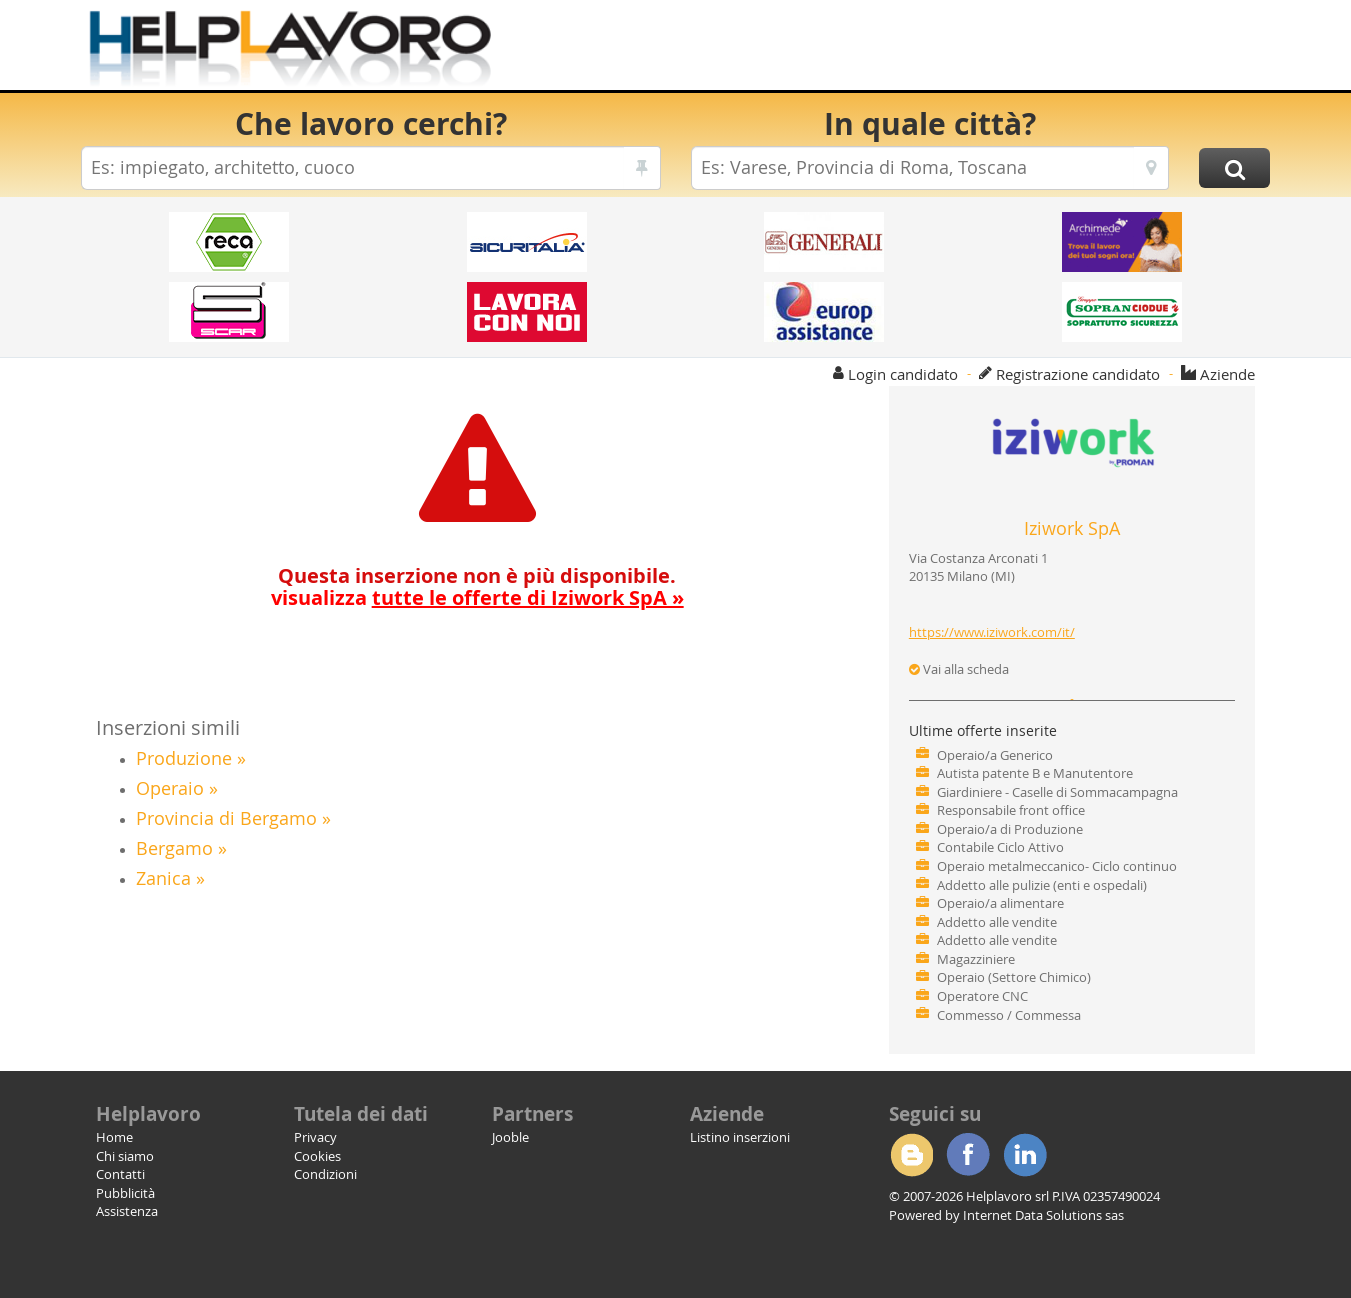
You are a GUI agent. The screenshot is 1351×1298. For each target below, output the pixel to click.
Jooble (510, 1137)
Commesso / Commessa (1009, 1015)
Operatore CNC (982, 996)
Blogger (911, 1155)
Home (114, 1137)
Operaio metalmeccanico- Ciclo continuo (1057, 866)
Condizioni (325, 1174)
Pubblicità (125, 1193)
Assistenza (127, 1211)
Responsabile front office (1011, 810)
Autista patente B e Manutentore (1035, 773)
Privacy (315, 1137)
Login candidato (903, 374)
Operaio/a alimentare (1000, 903)
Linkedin (1025, 1155)
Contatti (120, 1174)
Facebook (968, 1155)
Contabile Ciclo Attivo (1000, 847)
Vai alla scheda (959, 669)
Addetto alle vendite (997, 922)
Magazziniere (976, 959)
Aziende (1227, 374)
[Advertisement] (905, 50)
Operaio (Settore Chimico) (1014, 977)
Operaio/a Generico (995, 755)
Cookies (317, 1156)
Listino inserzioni (740, 1137)
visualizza (477, 597)
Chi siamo (125, 1156)
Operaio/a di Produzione (1010, 829)
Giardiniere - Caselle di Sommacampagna (1057, 792)
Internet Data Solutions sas (1043, 1215)
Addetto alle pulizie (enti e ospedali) (1042, 885)
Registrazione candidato (1078, 374)
